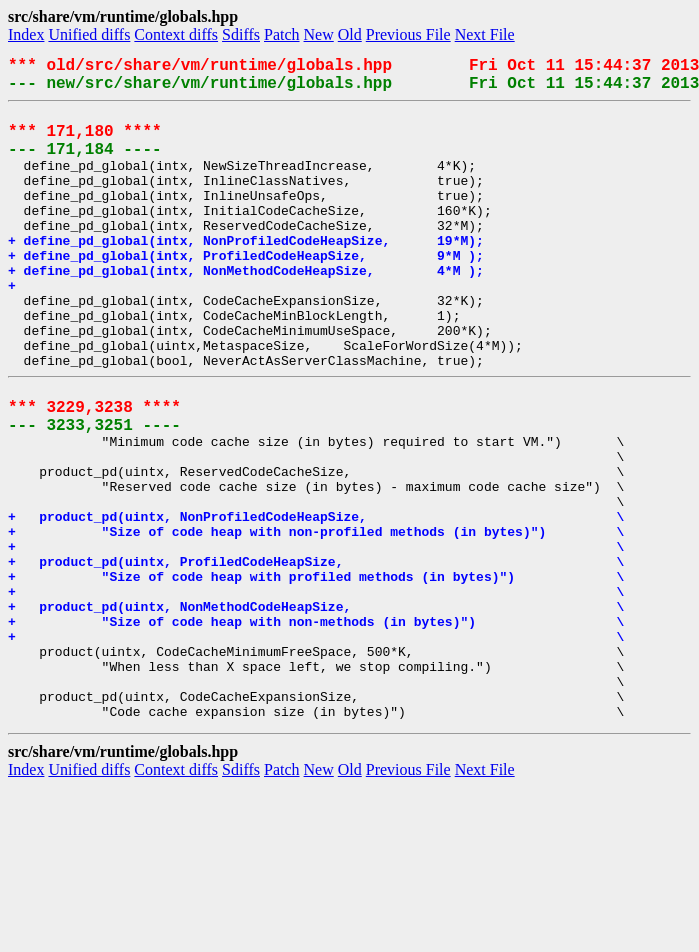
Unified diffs (89, 34)
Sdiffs (241, 34)
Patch (282, 34)
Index (26, 34)
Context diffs (176, 34)
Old (350, 34)
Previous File (408, 34)
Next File (485, 34)
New (319, 34)
